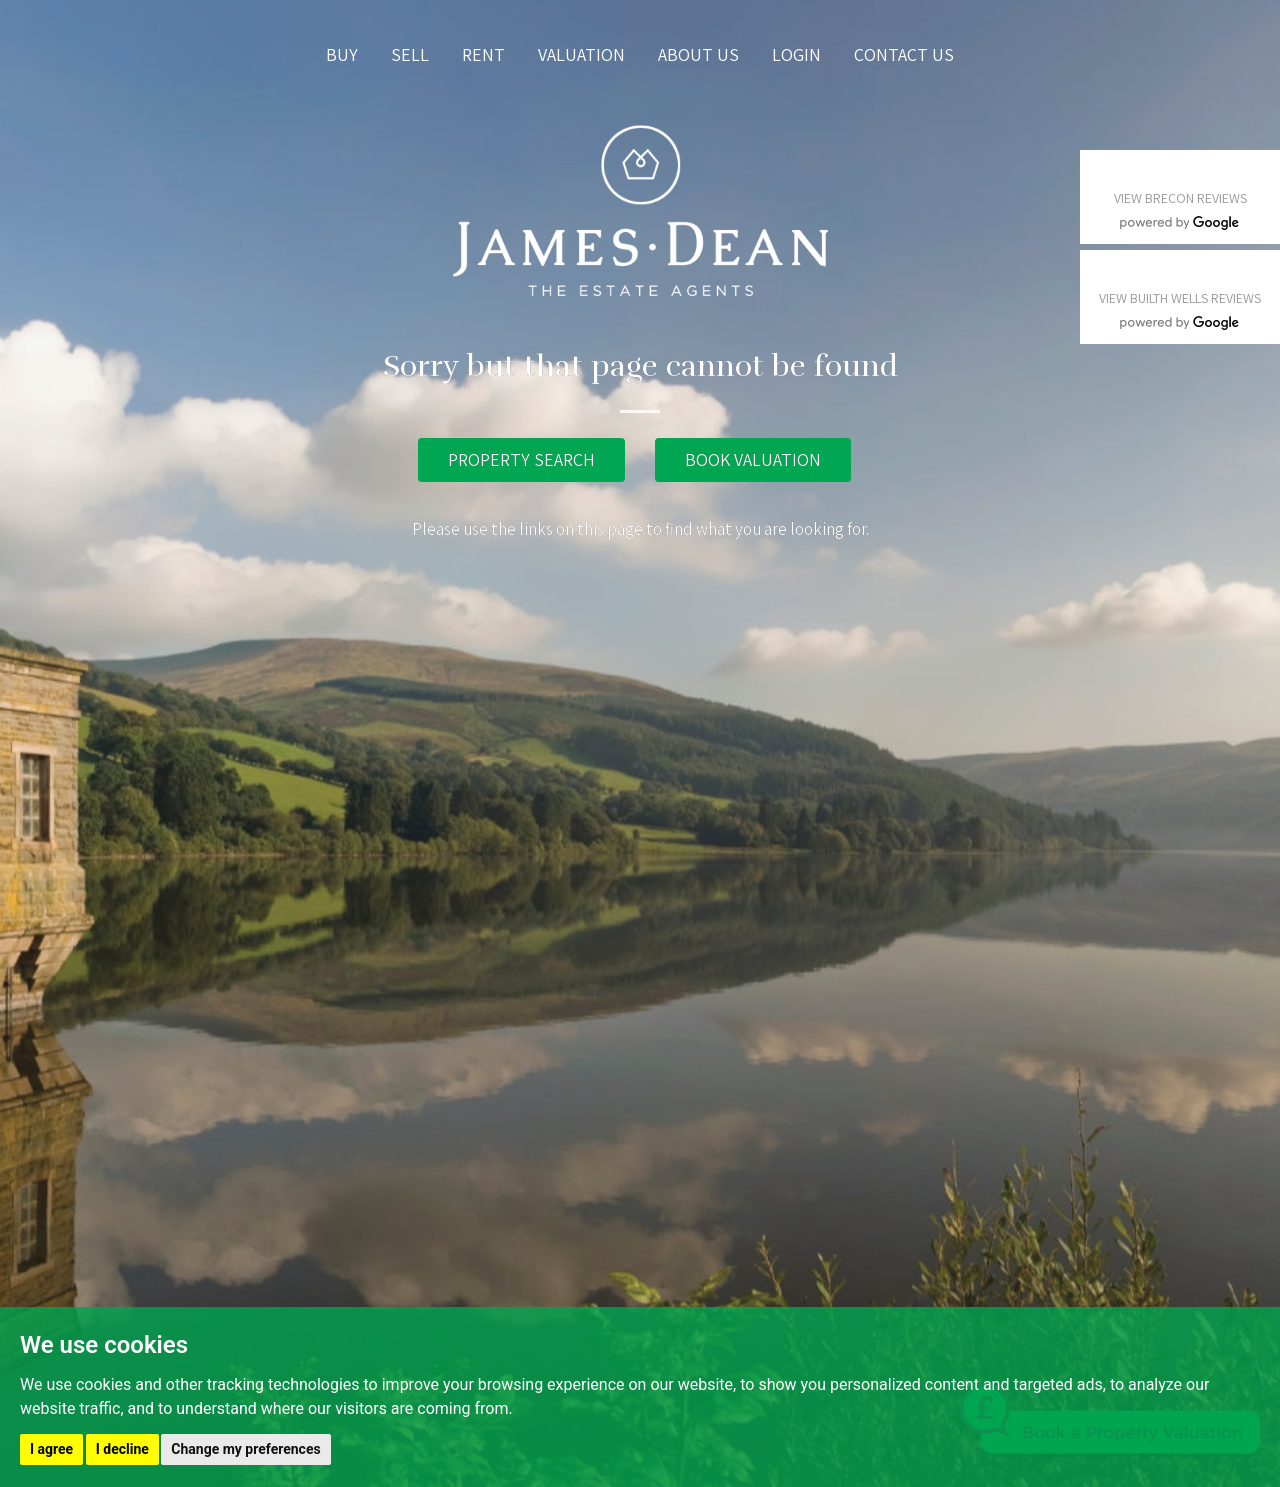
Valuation (581, 54)
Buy (342, 54)
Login (796, 54)
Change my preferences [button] (245, 1449)
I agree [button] (51, 1449)
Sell (410, 54)
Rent (483, 54)
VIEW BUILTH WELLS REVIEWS (1180, 298)
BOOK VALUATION (753, 459)
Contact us (904, 54)
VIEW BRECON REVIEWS (1180, 198)
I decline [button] (122, 1449)
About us (698, 54)
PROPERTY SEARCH (521, 459)
